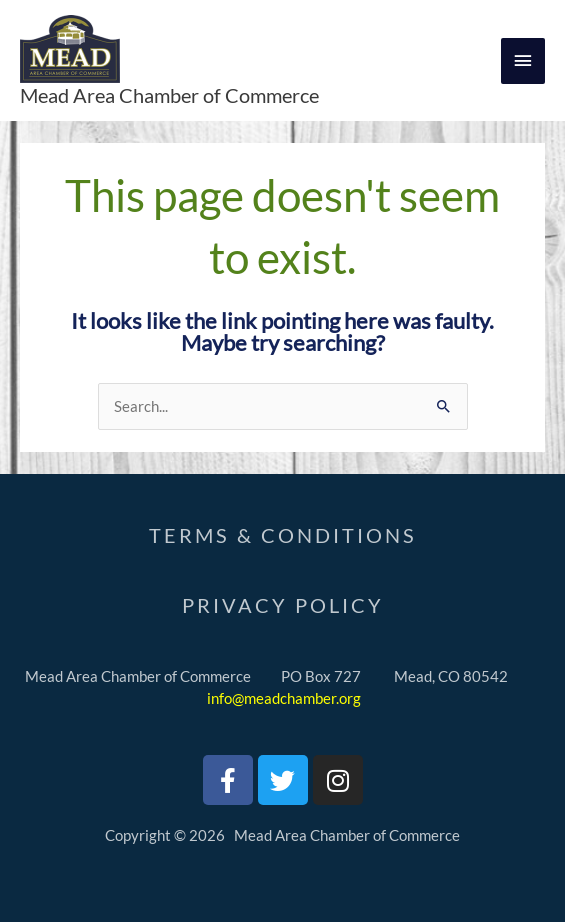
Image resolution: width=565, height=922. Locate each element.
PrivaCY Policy (283, 605)
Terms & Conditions (283, 535)
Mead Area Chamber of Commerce (169, 95)
